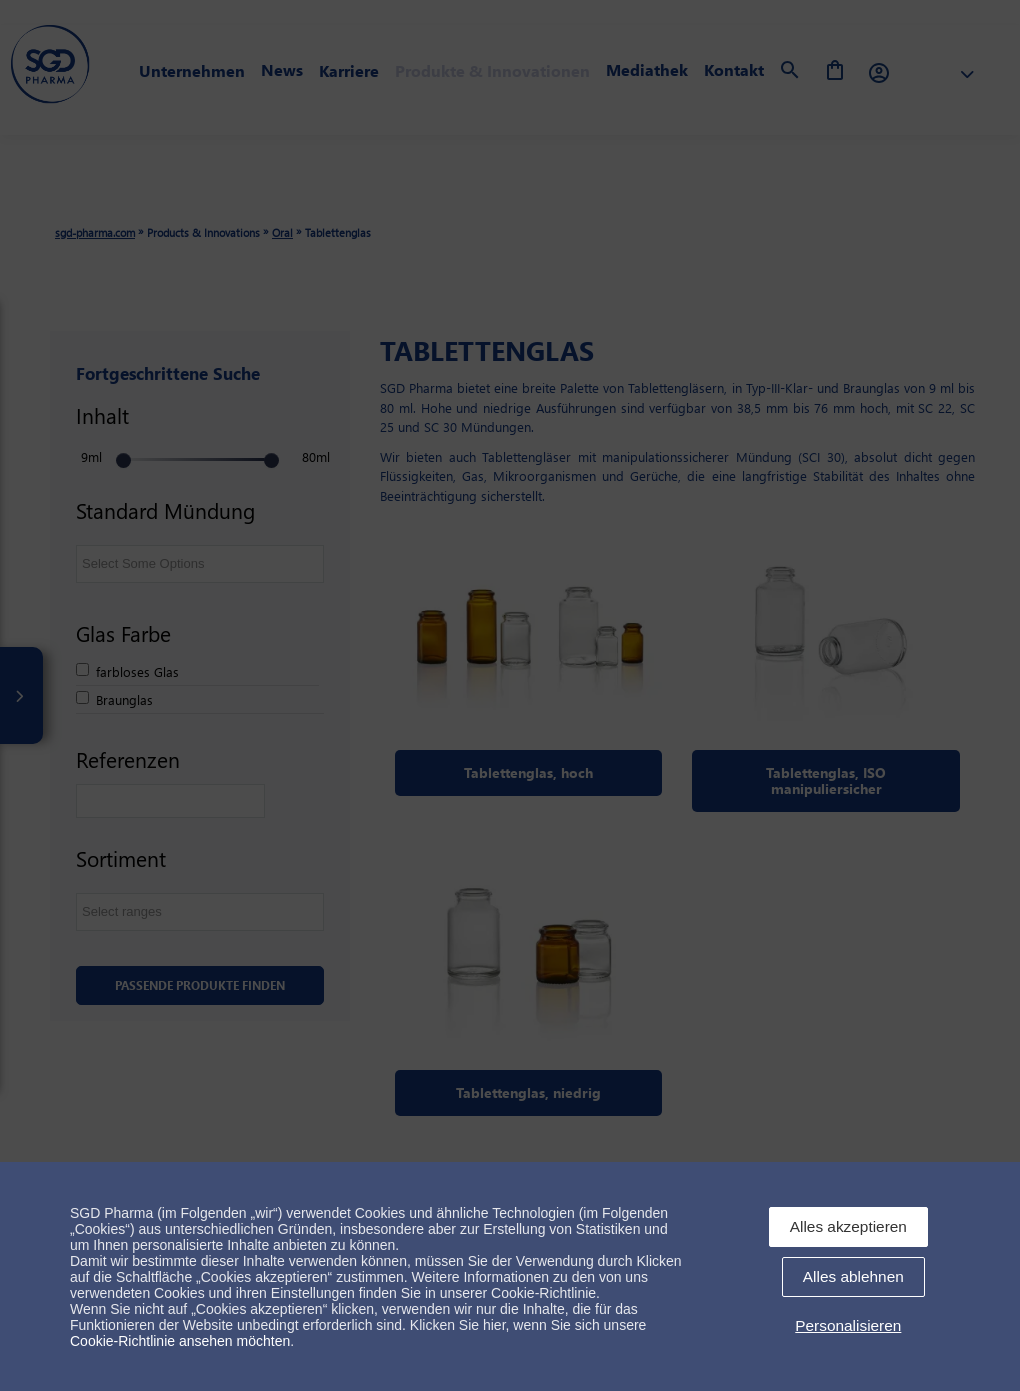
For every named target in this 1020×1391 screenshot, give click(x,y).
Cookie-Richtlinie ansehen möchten (180, 1341)
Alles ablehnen (853, 1276)
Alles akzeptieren (848, 1226)
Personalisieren (848, 1325)
